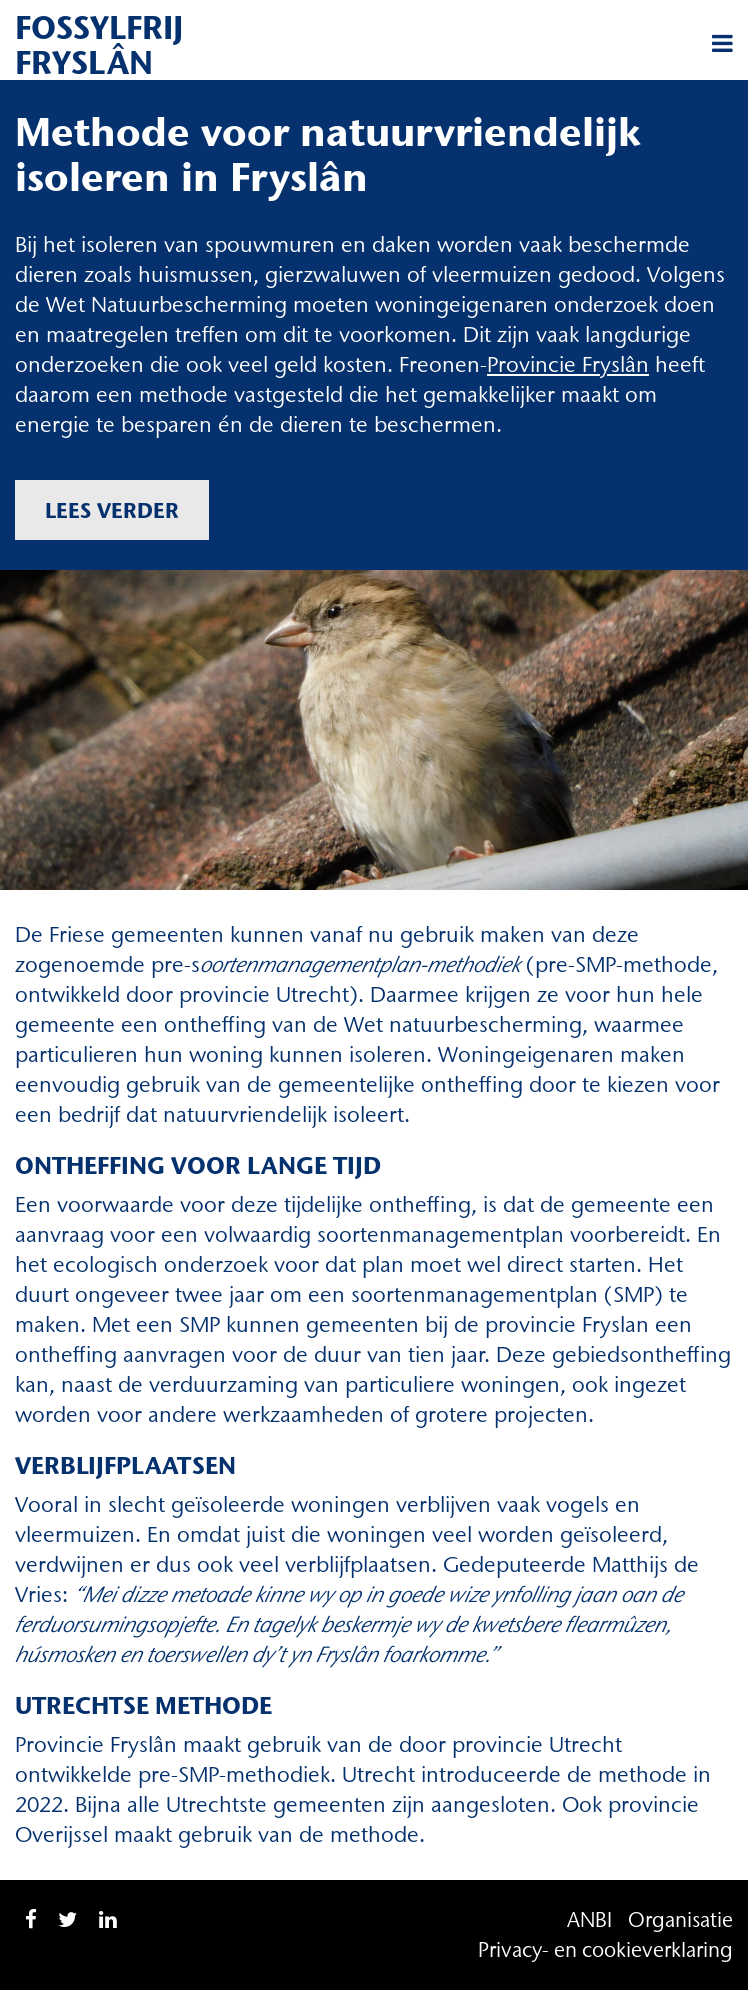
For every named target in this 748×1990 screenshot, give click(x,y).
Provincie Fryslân (568, 364)
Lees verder (112, 510)
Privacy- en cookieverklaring (605, 1949)
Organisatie (680, 1919)
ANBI (589, 1919)
